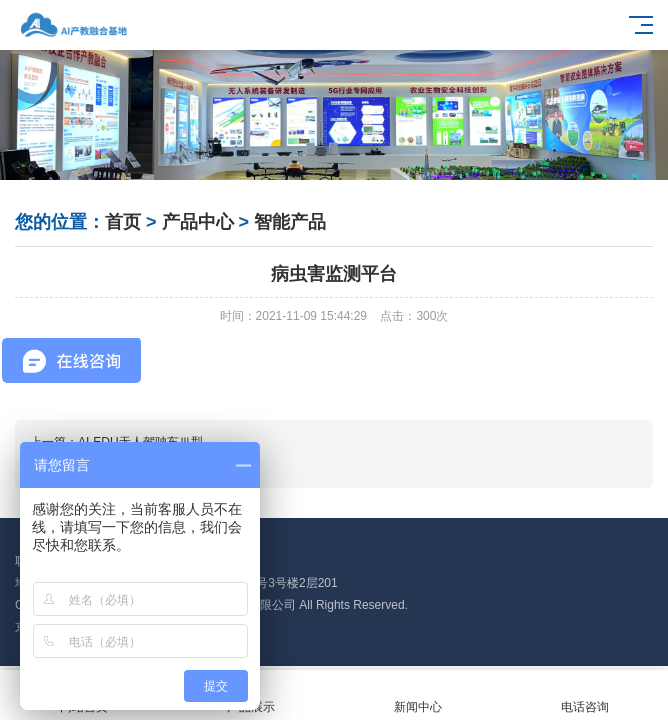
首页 (123, 222)
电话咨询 (584, 695)
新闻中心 (417, 695)
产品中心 (198, 222)
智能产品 (290, 222)
